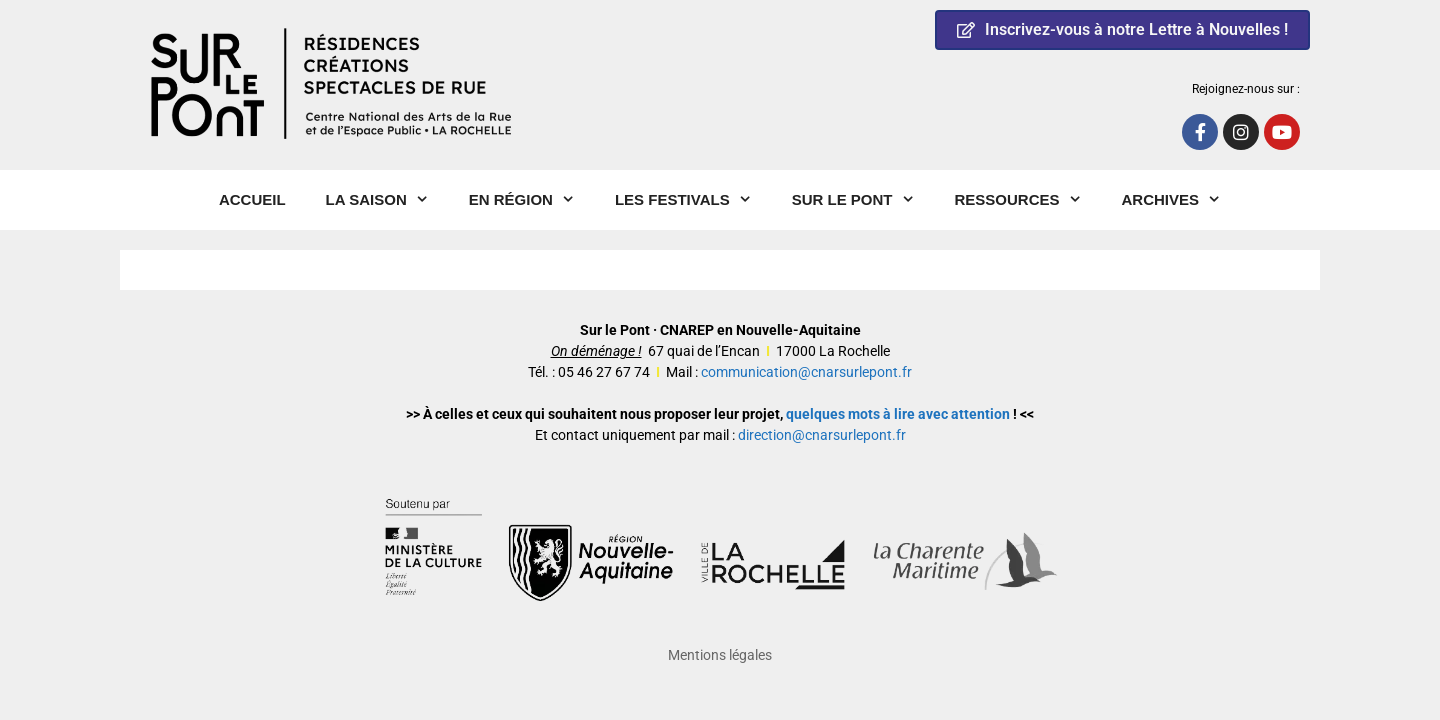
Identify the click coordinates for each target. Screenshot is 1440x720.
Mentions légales (720, 655)
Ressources (1028, 200)
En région (532, 200)
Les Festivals (693, 200)
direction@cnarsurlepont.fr (822, 435)
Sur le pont (863, 200)
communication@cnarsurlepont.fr (806, 372)
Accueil (252, 199)
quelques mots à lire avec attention (898, 414)
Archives (1182, 200)
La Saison (387, 200)
